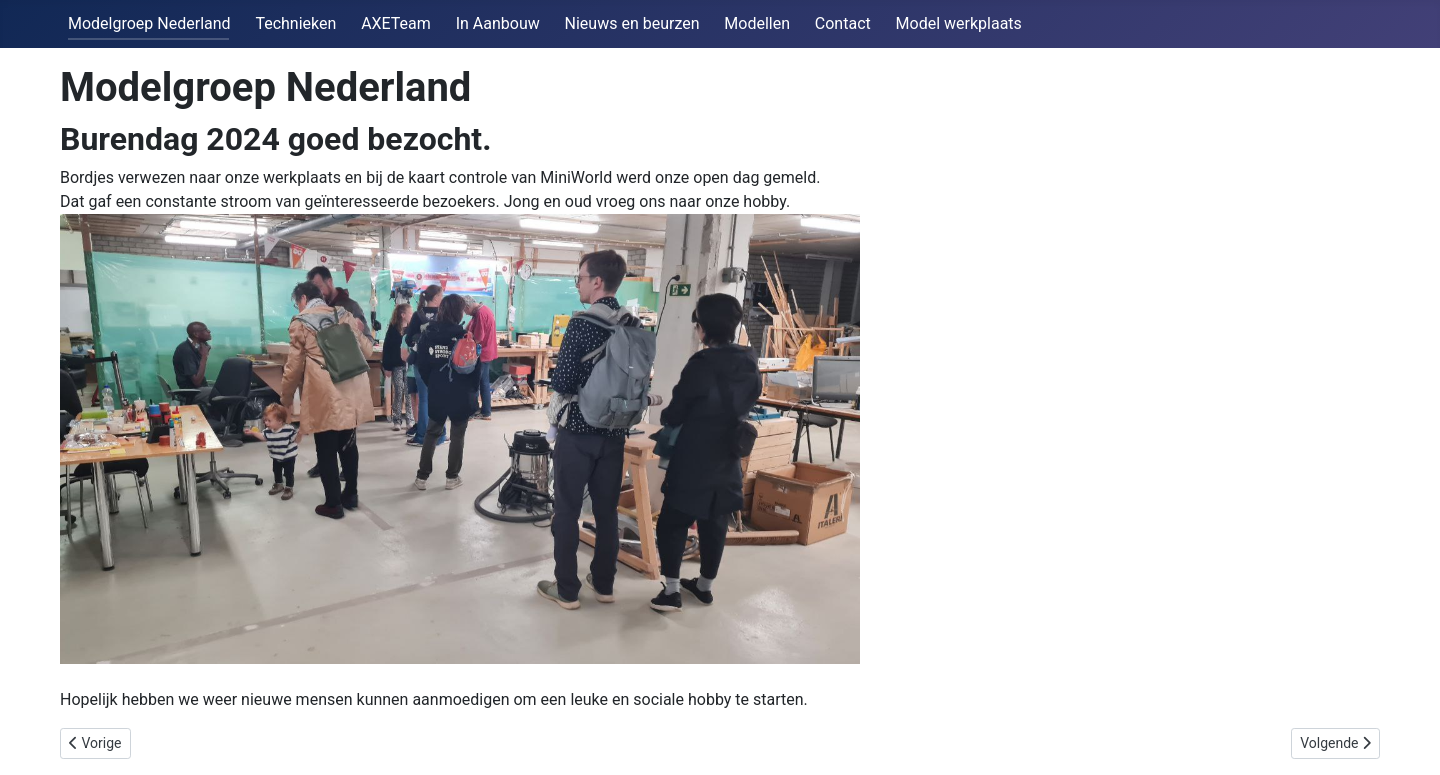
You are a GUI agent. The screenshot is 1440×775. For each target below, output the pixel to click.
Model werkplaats (959, 23)
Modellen (757, 23)
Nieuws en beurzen (632, 23)
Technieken (295, 23)
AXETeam (396, 23)
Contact (843, 23)
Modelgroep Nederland (149, 23)
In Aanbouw (498, 23)
